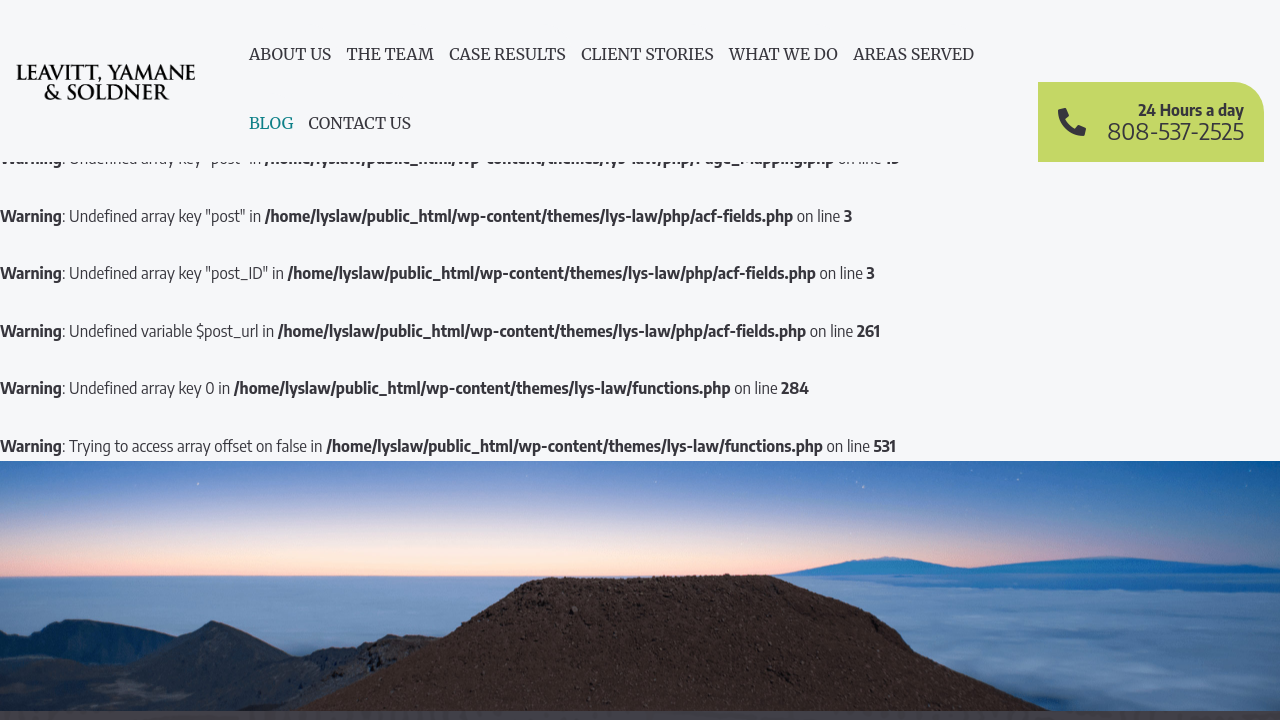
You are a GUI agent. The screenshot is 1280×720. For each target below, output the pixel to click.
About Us (290, 54)
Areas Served (913, 54)
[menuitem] (290, 58)
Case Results (507, 54)
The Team (390, 54)
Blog (271, 123)
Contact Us (360, 123)
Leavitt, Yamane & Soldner (105, 92)
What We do (783, 54)
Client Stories (647, 54)
